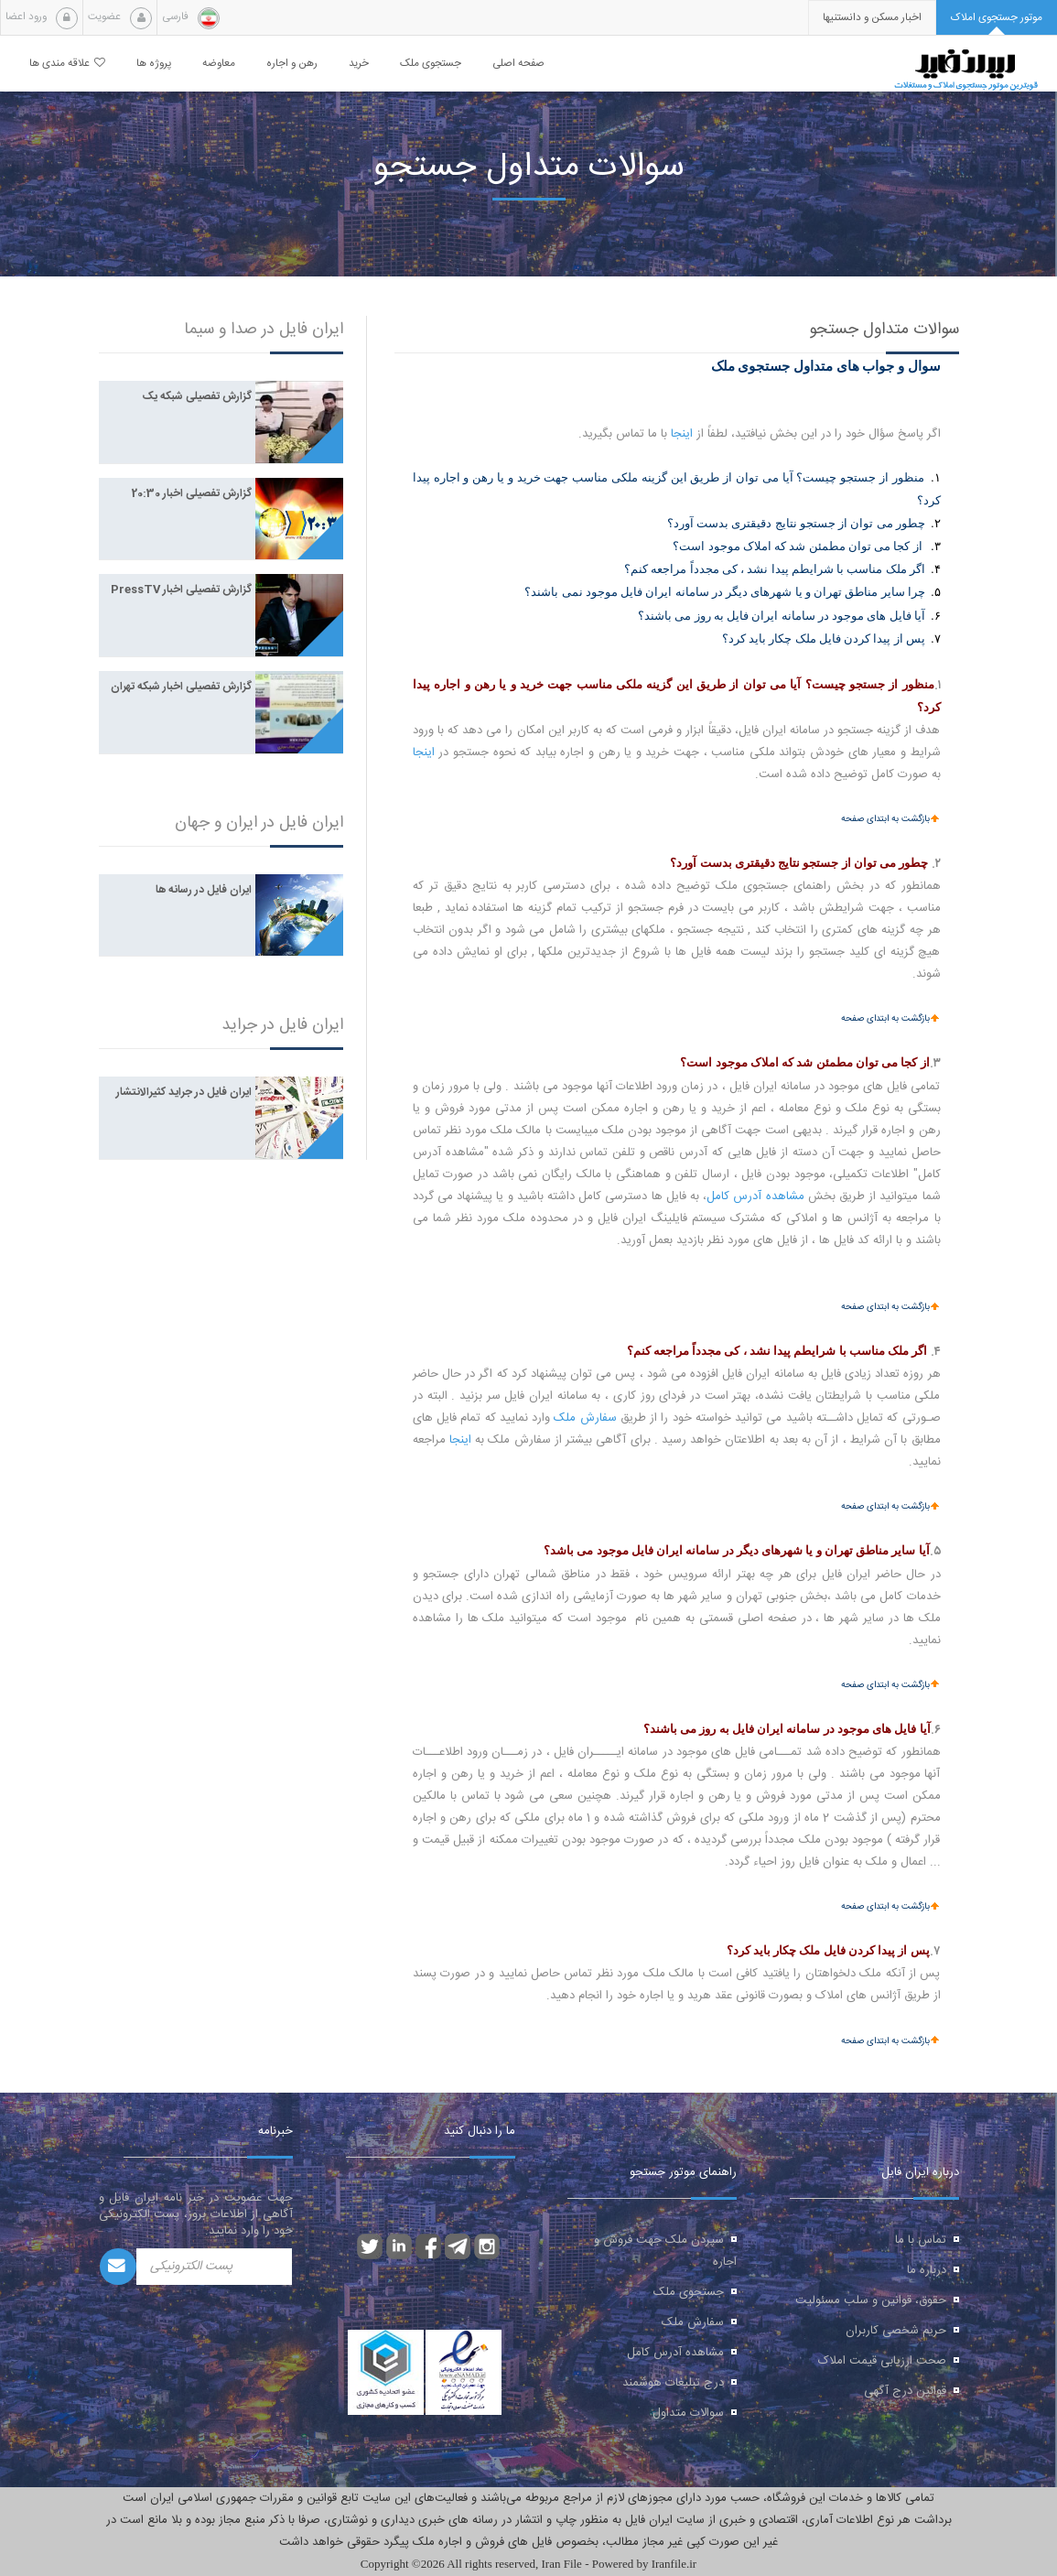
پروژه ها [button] (153, 63)
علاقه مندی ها (67, 63)
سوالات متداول (688, 2413)
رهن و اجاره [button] (292, 63)
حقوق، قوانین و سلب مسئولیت (870, 2300)
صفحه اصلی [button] (518, 63)
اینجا (682, 434)
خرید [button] (359, 63)
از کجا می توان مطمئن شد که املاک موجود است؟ (797, 546)
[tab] (996, 18)
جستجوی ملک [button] (430, 63)
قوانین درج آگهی (905, 2391)
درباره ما (926, 2270)
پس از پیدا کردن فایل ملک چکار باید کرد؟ (823, 638)
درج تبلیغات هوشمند (673, 2383)
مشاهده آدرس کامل (755, 1196)
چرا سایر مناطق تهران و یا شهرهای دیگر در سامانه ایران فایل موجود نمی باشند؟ (724, 592)
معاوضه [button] (218, 63)
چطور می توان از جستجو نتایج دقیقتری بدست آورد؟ (796, 523)
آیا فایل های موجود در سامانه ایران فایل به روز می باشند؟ (781, 615)
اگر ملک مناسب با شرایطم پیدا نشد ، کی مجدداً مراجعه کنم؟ (774, 569)
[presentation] (872, 18)
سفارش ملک (585, 1418)
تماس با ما (920, 2240)
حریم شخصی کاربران (896, 2331)
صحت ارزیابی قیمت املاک (882, 2361)
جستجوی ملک (688, 2292)
